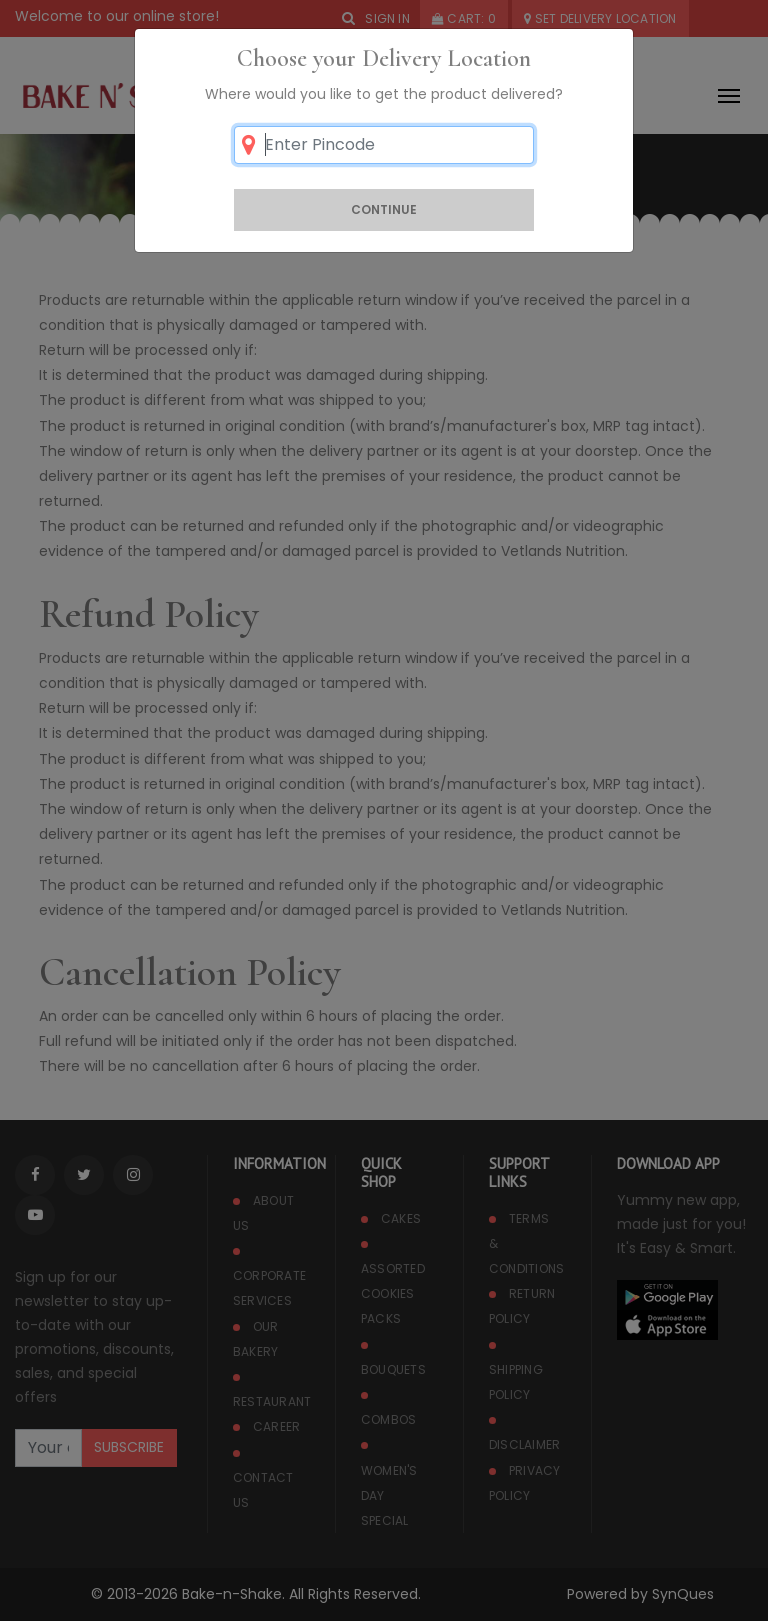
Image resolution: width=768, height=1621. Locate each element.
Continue (384, 209)
